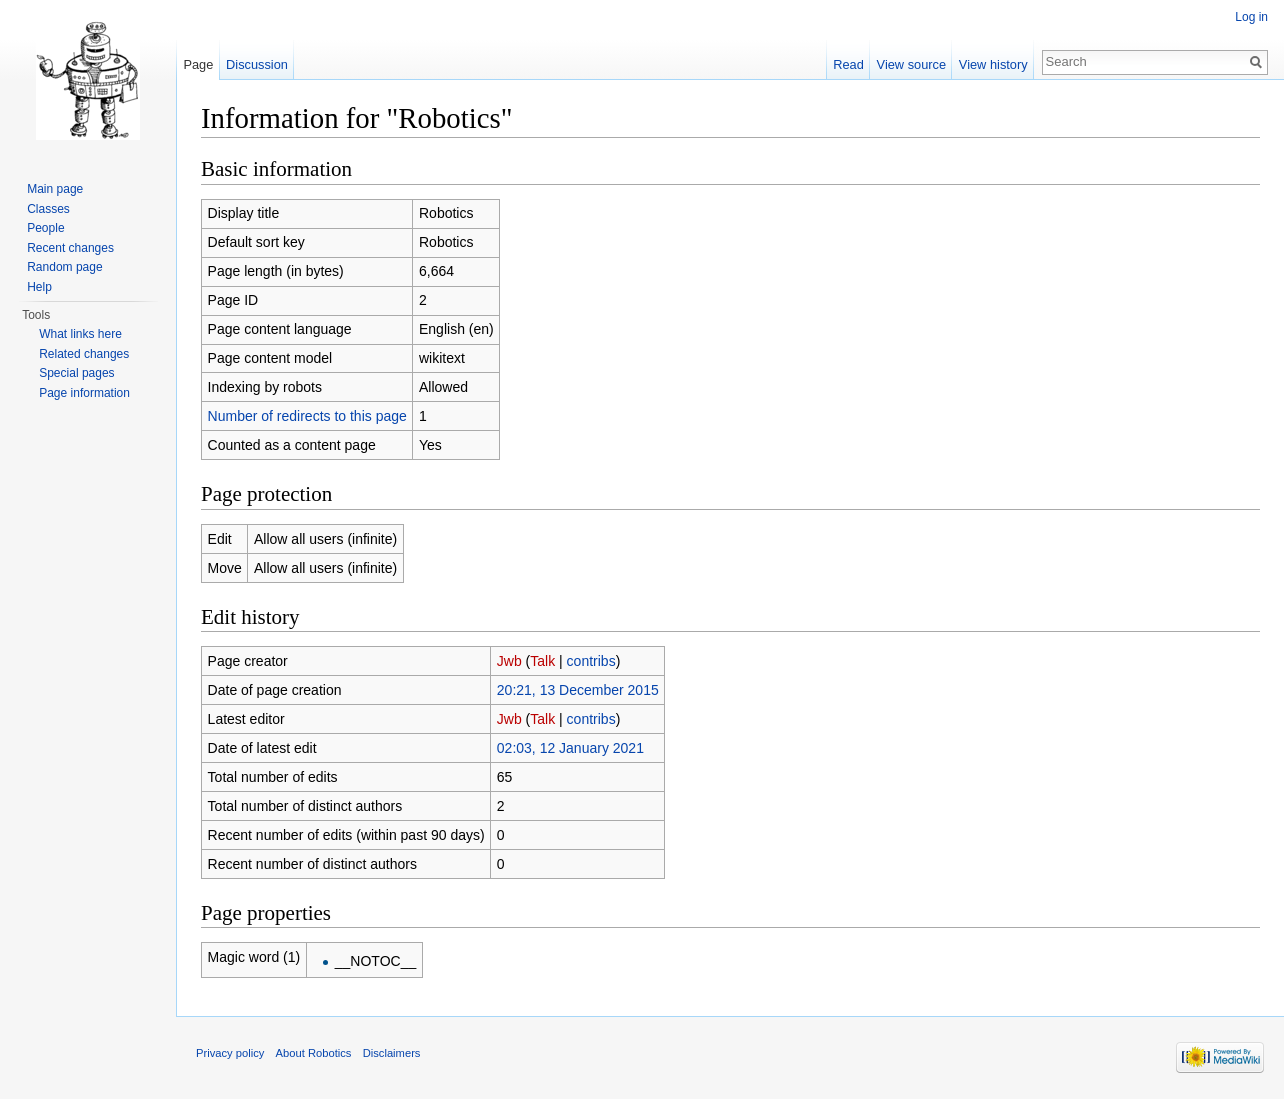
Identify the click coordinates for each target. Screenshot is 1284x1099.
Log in (1251, 17)
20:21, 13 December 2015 (578, 690)
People (45, 228)
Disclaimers (392, 1053)
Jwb (509, 661)
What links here (80, 334)
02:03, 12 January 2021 (570, 748)
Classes (48, 209)
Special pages (76, 373)
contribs (591, 661)
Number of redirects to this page (307, 416)
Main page (55, 189)
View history (993, 64)
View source (911, 64)
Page (198, 64)
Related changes (84, 354)
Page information (84, 393)
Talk (542, 661)
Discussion (257, 64)
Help (39, 287)
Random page (64, 267)
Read (848, 64)
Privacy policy (230, 1053)
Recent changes (70, 248)
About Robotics (314, 1053)
